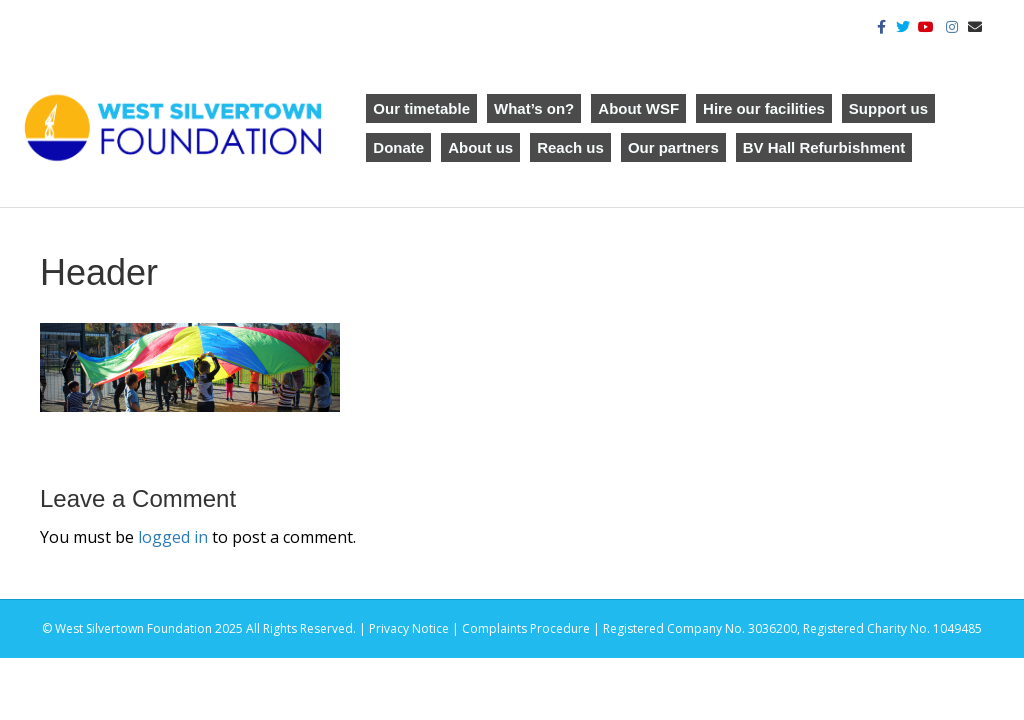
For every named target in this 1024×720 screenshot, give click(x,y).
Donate (398, 147)
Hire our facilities (764, 108)
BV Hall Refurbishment (824, 147)
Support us (888, 108)
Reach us (570, 147)
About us (480, 147)
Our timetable (421, 108)
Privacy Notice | (415, 628)
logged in (173, 537)
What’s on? (534, 108)
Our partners (673, 147)
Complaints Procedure (526, 628)
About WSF (638, 108)
